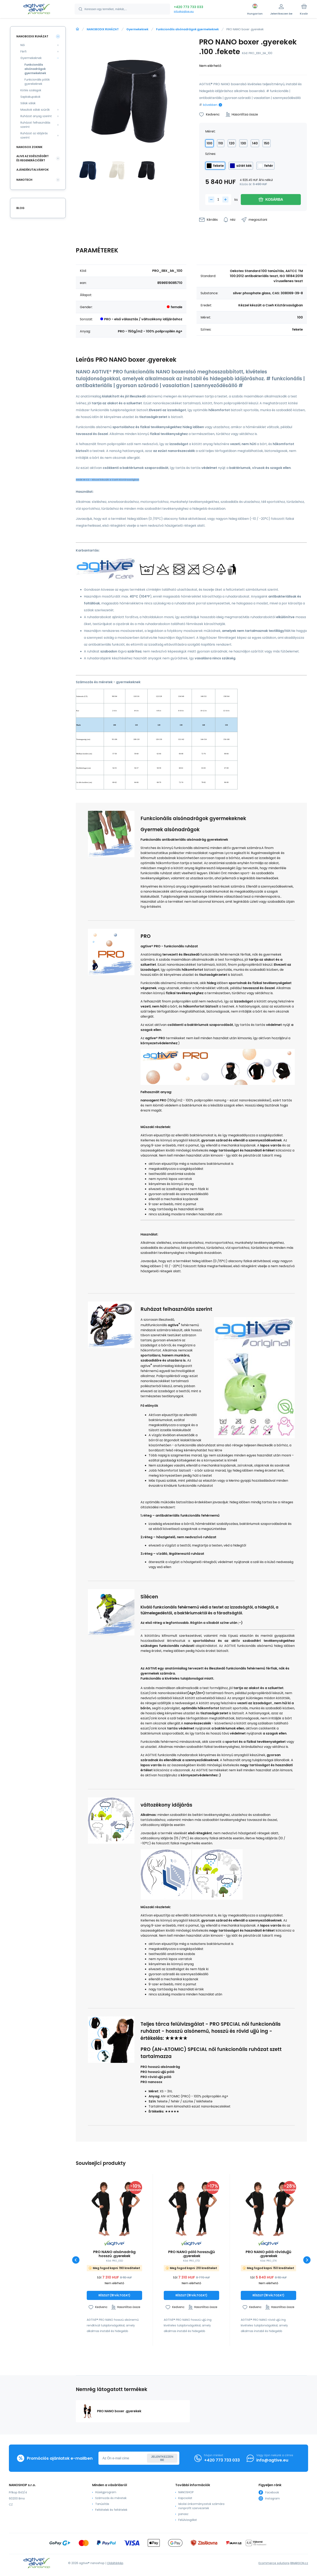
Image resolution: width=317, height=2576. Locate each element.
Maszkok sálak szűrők (35, 110)
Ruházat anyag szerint (36, 116)
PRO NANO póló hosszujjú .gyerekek (191, 2254)
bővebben (210, 105)
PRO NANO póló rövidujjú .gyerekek (268, 2254)
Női (22, 45)
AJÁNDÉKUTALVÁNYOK (32, 170)
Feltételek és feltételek (111, 2510)
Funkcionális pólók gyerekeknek (37, 82)
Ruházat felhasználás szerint (176, 1309)
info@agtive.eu (184, 11)
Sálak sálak (28, 103)
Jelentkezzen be (162, 2458)
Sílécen (149, 1596)
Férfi (23, 51)
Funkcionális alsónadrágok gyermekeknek (187, 29)
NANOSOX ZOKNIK (29, 147)
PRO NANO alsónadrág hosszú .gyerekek (114, 2254)
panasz (183, 2514)
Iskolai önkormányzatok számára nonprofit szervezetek (201, 2506)
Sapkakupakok (30, 97)
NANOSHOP (186, 2492)
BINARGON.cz (299, 2563)
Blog (20, 208)
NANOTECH (24, 180)
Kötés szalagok (30, 90)
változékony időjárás (166, 1805)
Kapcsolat (185, 2498)
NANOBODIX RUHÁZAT (103, 29)
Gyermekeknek (137, 29)
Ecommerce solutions (274, 2563)
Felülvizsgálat (187, 2520)
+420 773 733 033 (188, 7)
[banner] (36, 10)
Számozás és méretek (111, 2498)
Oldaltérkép (115, 2563)
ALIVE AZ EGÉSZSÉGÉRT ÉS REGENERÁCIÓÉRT (32, 158)
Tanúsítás (102, 2504)
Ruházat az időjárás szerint (34, 135)
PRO (146, 936)
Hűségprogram (105, 2492)
